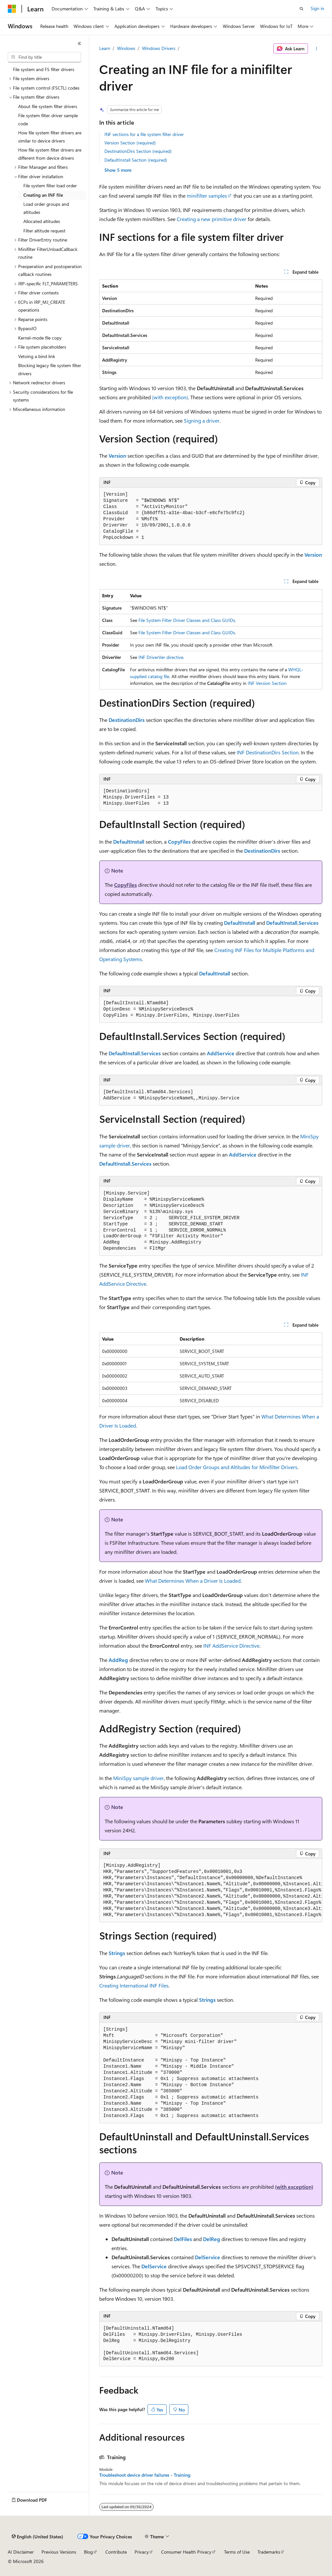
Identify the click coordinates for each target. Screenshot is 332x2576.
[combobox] (44, 57)
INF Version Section (267, 683)
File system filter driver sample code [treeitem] (48, 119)
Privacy (142, 2552)
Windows (126, 48)
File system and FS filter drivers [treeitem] (43, 69)
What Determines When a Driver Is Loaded (193, 1580)
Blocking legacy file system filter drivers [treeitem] (49, 369)
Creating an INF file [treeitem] (43, 195)
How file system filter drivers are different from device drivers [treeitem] (49, 154)
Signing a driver (201, 420)
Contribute (116, 2552)
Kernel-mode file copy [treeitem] (40, 338)
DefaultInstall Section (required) (135, 160)
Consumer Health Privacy (186, 2552)
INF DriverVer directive (160, 657)
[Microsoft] (12, 9)
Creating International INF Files (134, 1985)
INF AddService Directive (231, 1645)
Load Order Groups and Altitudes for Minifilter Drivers (236, 1467)
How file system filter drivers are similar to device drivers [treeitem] (49, 137)
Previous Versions (59, 2552)
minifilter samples (207, 195)
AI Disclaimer (21, 2552)
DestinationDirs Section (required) (138, 151)
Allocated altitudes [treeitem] (41, 221)
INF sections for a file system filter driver (144, 134)
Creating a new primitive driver (211, 219)
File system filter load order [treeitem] (50, 185)
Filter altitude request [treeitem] (44, 231)
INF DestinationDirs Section (268, 752)
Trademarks (268, 2552)
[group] (210, 1890)
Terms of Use (237, 2552)
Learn (104, 48)
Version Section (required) (130, 143)
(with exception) (170, 397)
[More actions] (316, 48)
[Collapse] (79, 43)
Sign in (317, 8)
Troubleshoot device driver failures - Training (144, 2475)
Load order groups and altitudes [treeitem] (46, 208)
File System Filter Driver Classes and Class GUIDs (186, 620)
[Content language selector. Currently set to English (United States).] (37, 2537)
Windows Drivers (158, 48)
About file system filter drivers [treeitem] (47, 106)
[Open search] (301, 9)
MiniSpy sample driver (138, 1778)
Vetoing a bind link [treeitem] (36, 356)
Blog (88, 2552)
